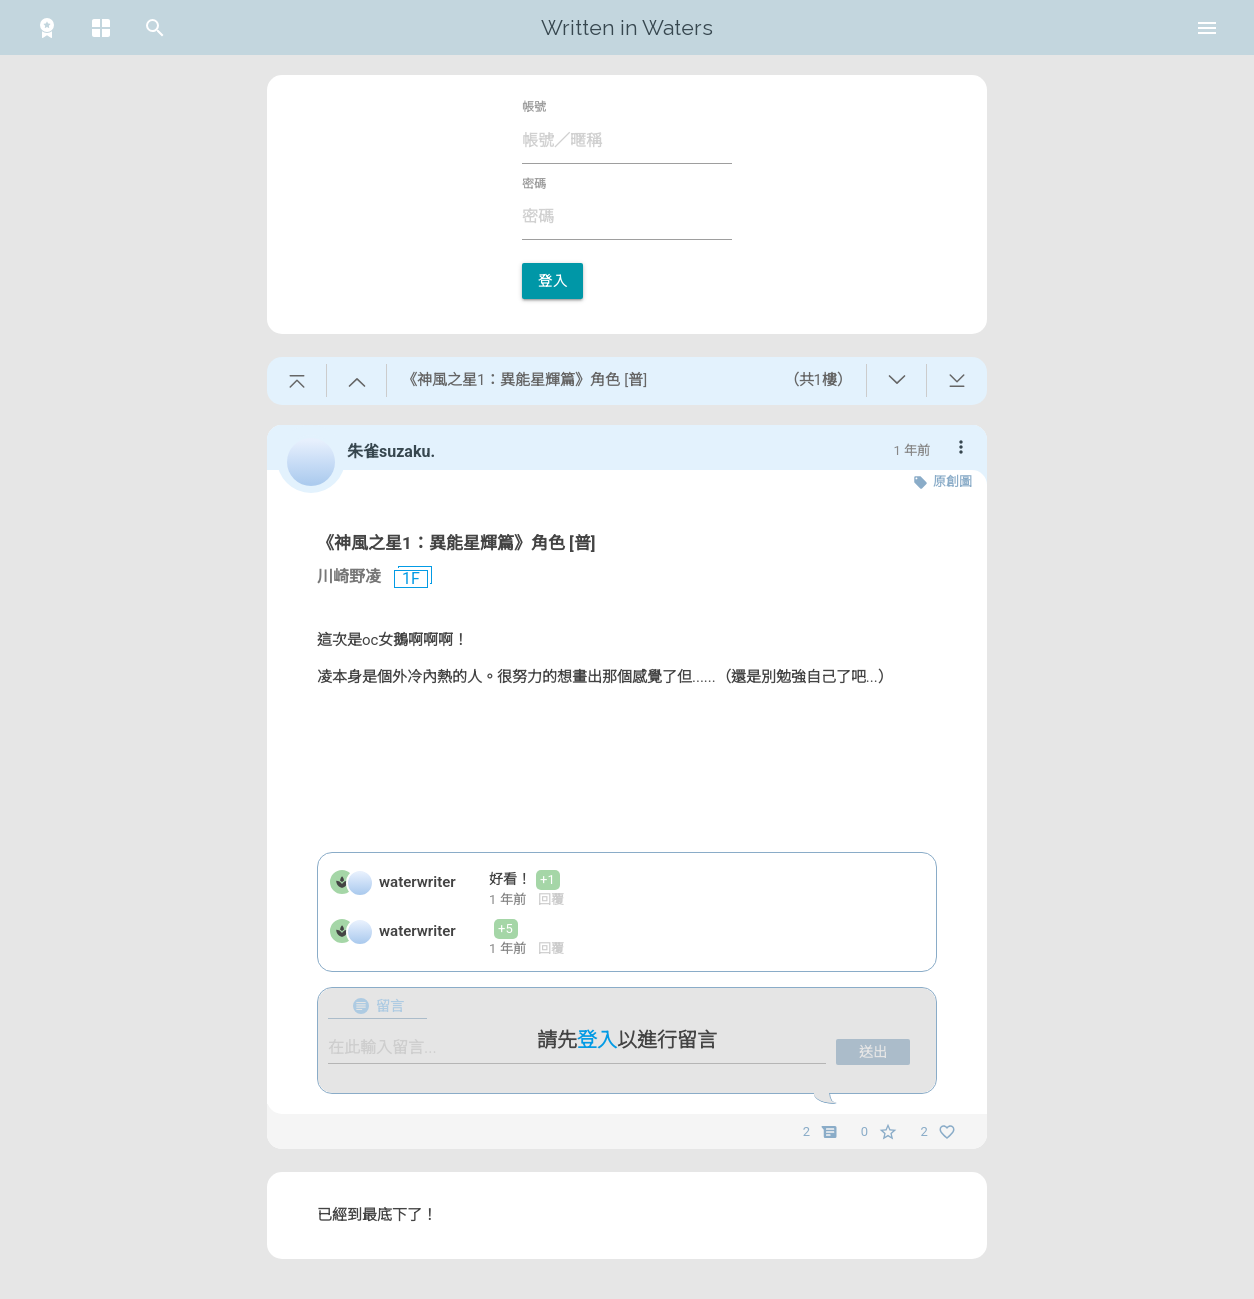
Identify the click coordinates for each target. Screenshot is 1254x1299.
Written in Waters (627, 27)
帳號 (534, 107)
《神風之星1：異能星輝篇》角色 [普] (456, 543)
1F (403, 579)
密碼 (534, 184)
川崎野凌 (349, 576)
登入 (552, 281)
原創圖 (952, 481)
